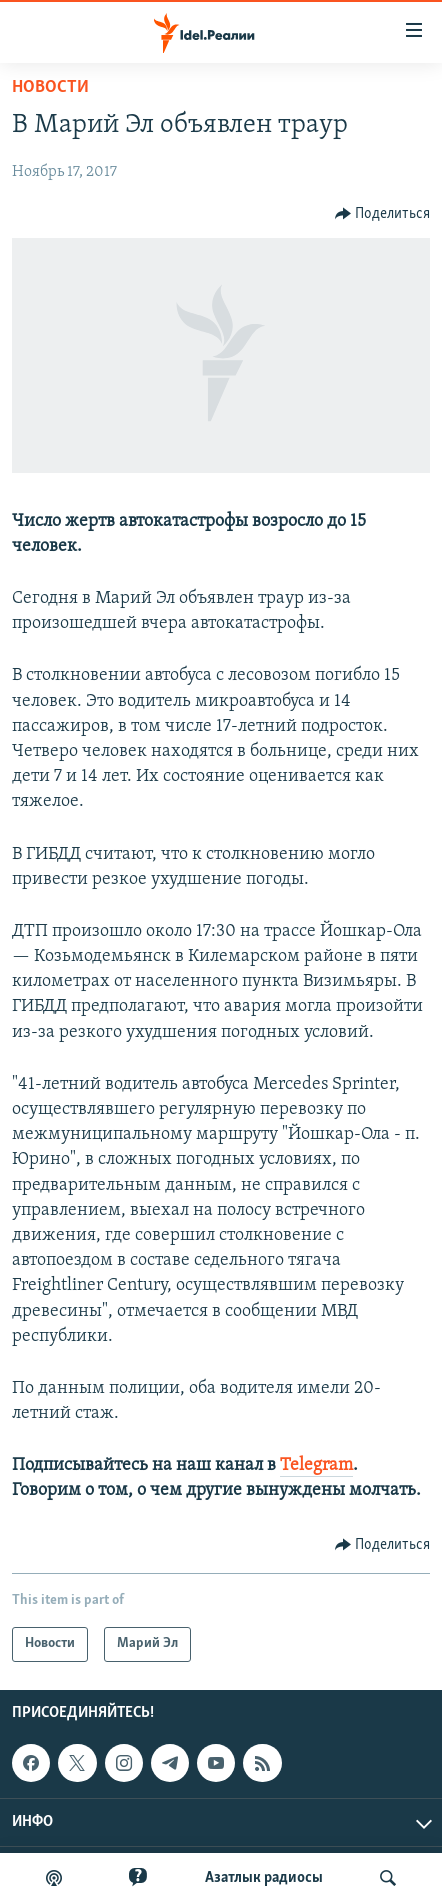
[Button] (383, 214)
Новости (50, 87)
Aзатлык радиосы (264, 1878)
